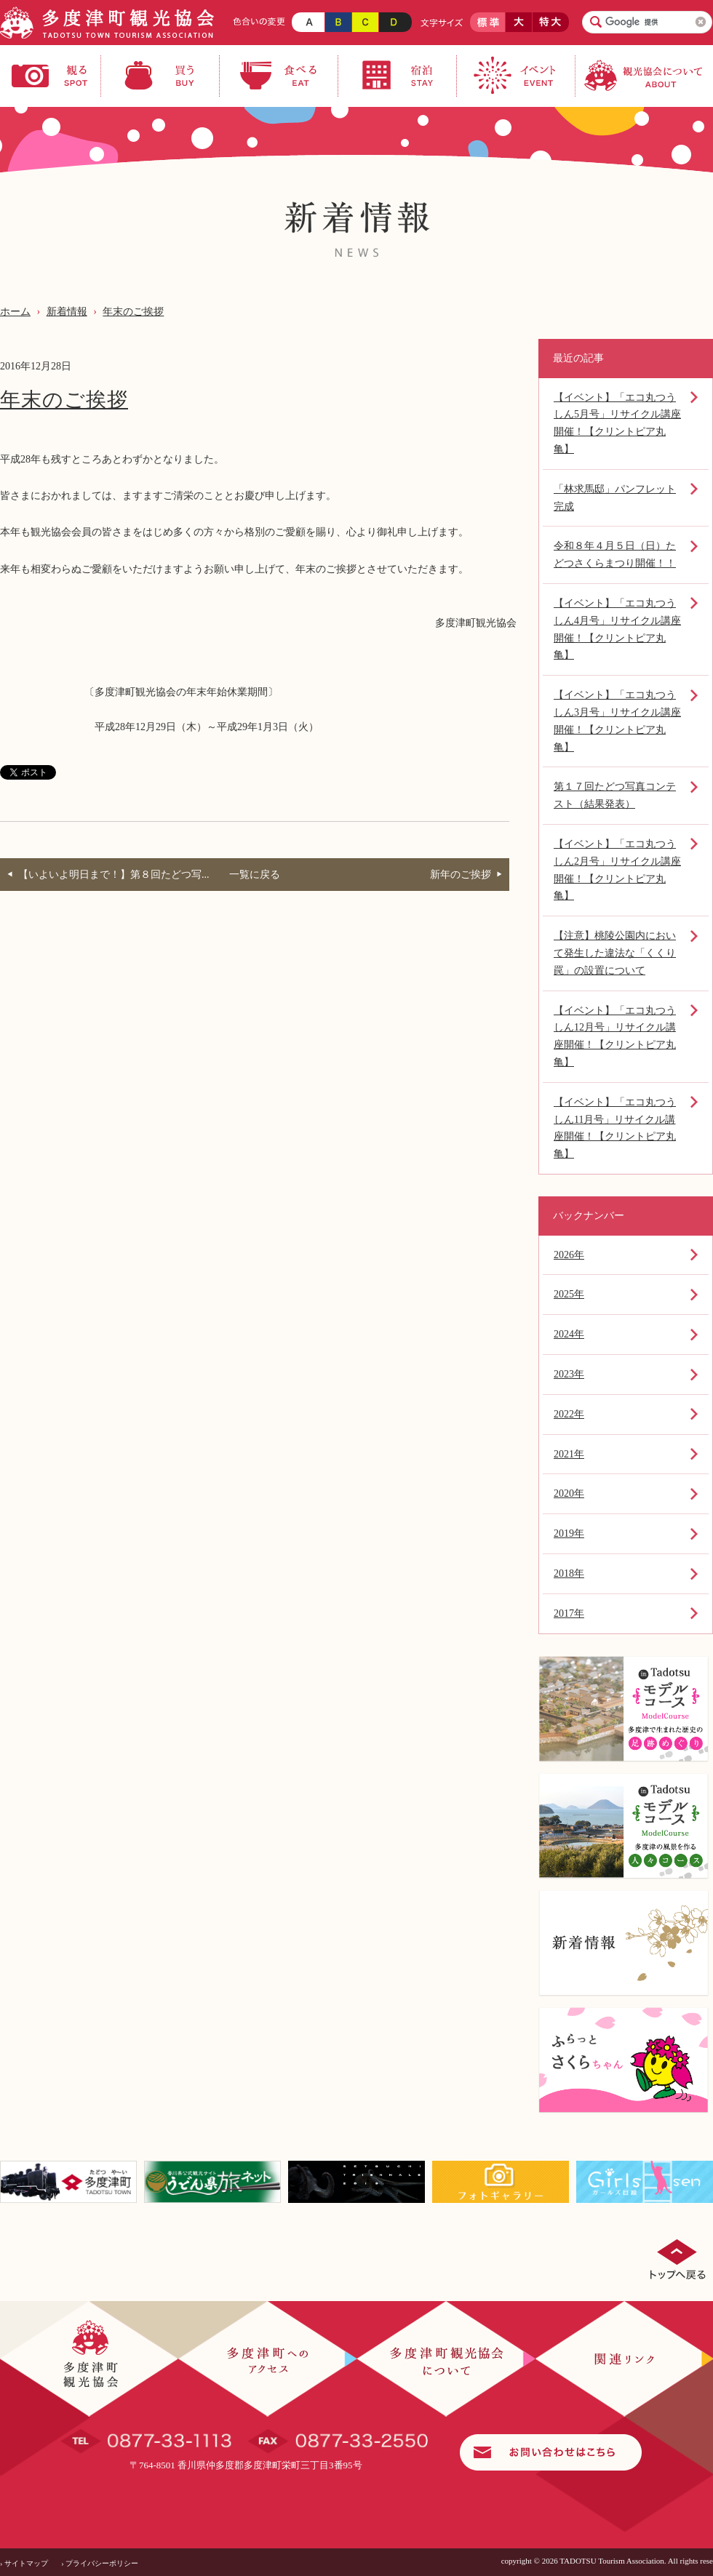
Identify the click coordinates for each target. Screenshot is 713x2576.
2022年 (569, 1414)
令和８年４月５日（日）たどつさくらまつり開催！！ (615, 554)
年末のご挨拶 (133, 311)
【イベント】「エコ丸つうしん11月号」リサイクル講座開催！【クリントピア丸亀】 (615, 1128)
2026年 (569, 1254)
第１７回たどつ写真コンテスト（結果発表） (615, 795)
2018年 (569, 1573)
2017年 (569, 1613)
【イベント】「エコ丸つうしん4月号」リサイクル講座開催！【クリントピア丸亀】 (617, 629)
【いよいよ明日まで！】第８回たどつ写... (114, 874)
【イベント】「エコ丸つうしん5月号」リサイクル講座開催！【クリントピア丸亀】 (617, 423)
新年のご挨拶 (460, 874)
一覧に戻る (254, 874)
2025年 (569, 1294)
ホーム (15, 311)
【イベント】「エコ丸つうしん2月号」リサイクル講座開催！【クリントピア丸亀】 (617, 870)
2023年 (569, 1374)
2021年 (569, 1454)
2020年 (569, 1493)
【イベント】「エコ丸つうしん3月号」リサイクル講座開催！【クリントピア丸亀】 (617, 720)
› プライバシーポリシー (99, 2563)
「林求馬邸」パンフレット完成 (615, 498)
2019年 (569, 1533)
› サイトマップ (24, 2563)
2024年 (569, 1334)
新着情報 (67, 311)
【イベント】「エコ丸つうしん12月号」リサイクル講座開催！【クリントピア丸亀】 (615, 1036)
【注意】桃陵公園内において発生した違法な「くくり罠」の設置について (615, 953)
